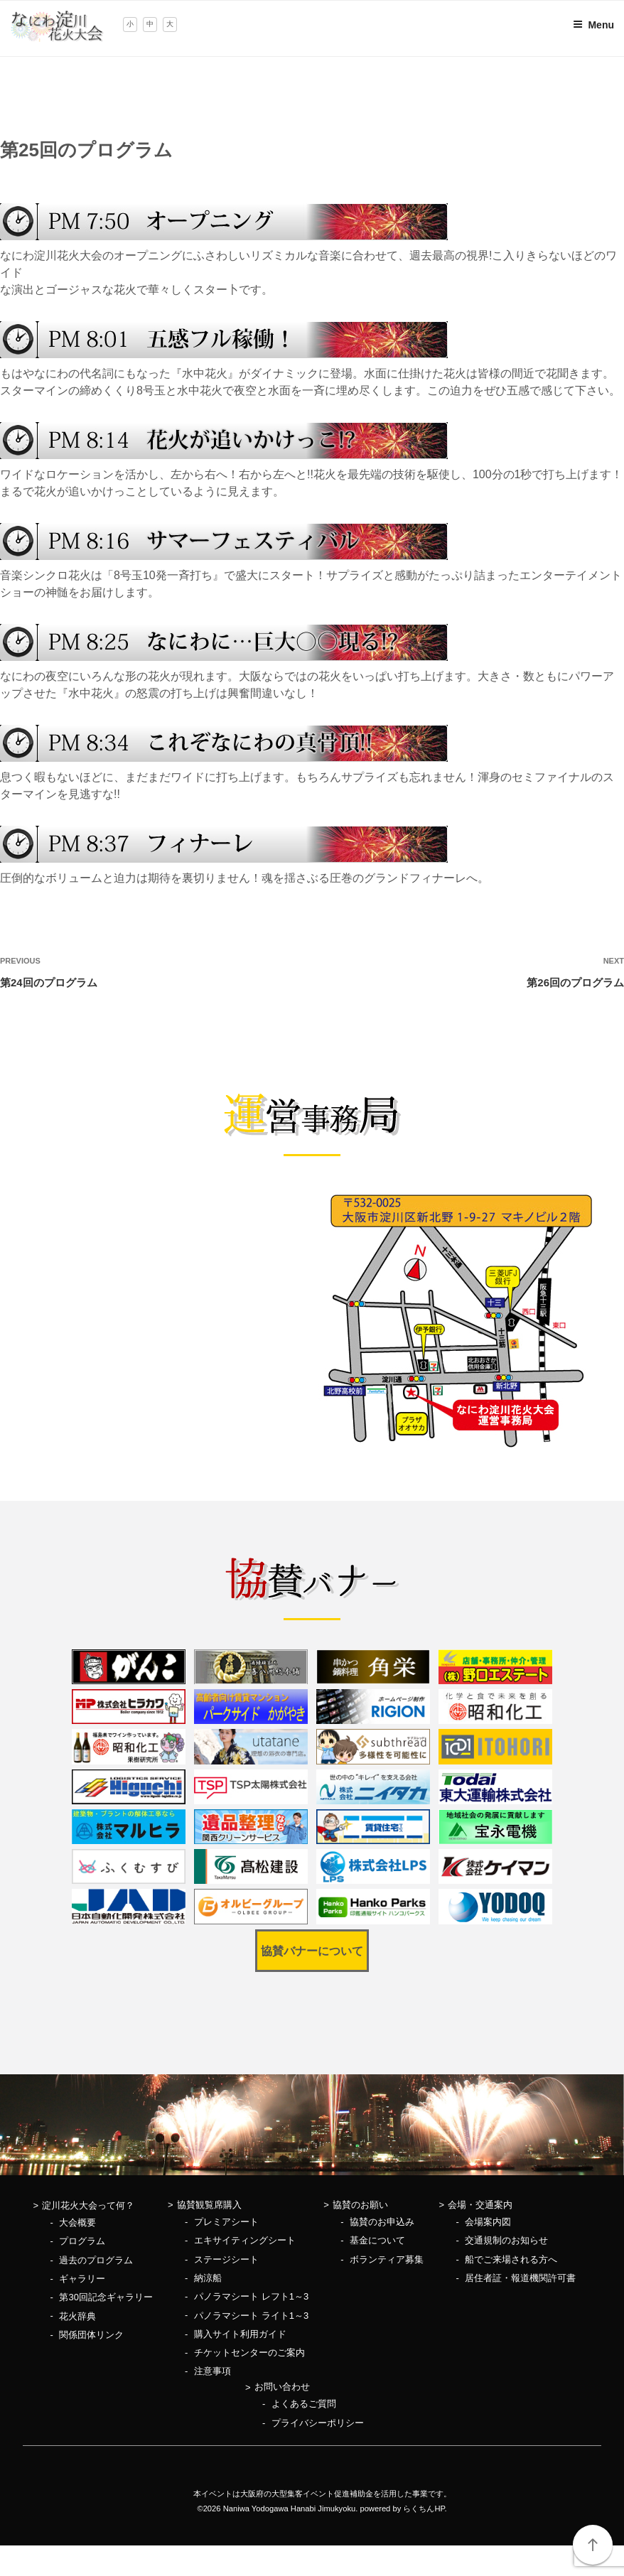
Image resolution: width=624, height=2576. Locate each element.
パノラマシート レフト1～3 (251, 2296)
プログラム (82, 2241)
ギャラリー (82, 2278)
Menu (593, 25)
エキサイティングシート (245, 2240)
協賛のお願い (360, 2204)
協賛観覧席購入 (209, 2204)
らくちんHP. (424, 2508)
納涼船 (208, 2278)
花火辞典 (77, 2316)
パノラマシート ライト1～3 (251, 2315)
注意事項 (212, 2371)
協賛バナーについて (312, 1951)
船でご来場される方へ (511, 2259)
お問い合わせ (282, 2386)
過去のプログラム (96, 2260)
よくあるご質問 (303, 2403)
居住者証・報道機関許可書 (520, 2278)
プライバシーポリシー (317, 2423)
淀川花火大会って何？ (88, 2205)
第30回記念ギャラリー (105, 2297)
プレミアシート (226, 2221)
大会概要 (77, 2222)
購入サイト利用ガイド (240, 2334)
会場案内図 (488, 2221)
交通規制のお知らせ (506, 2240)
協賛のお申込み (382, 2221)
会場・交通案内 (480, 2204)
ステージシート (226, 2259)
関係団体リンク (91, 2334)
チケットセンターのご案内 (249, 2352)
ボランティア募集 (387, 2259)
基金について (377, 2240)
